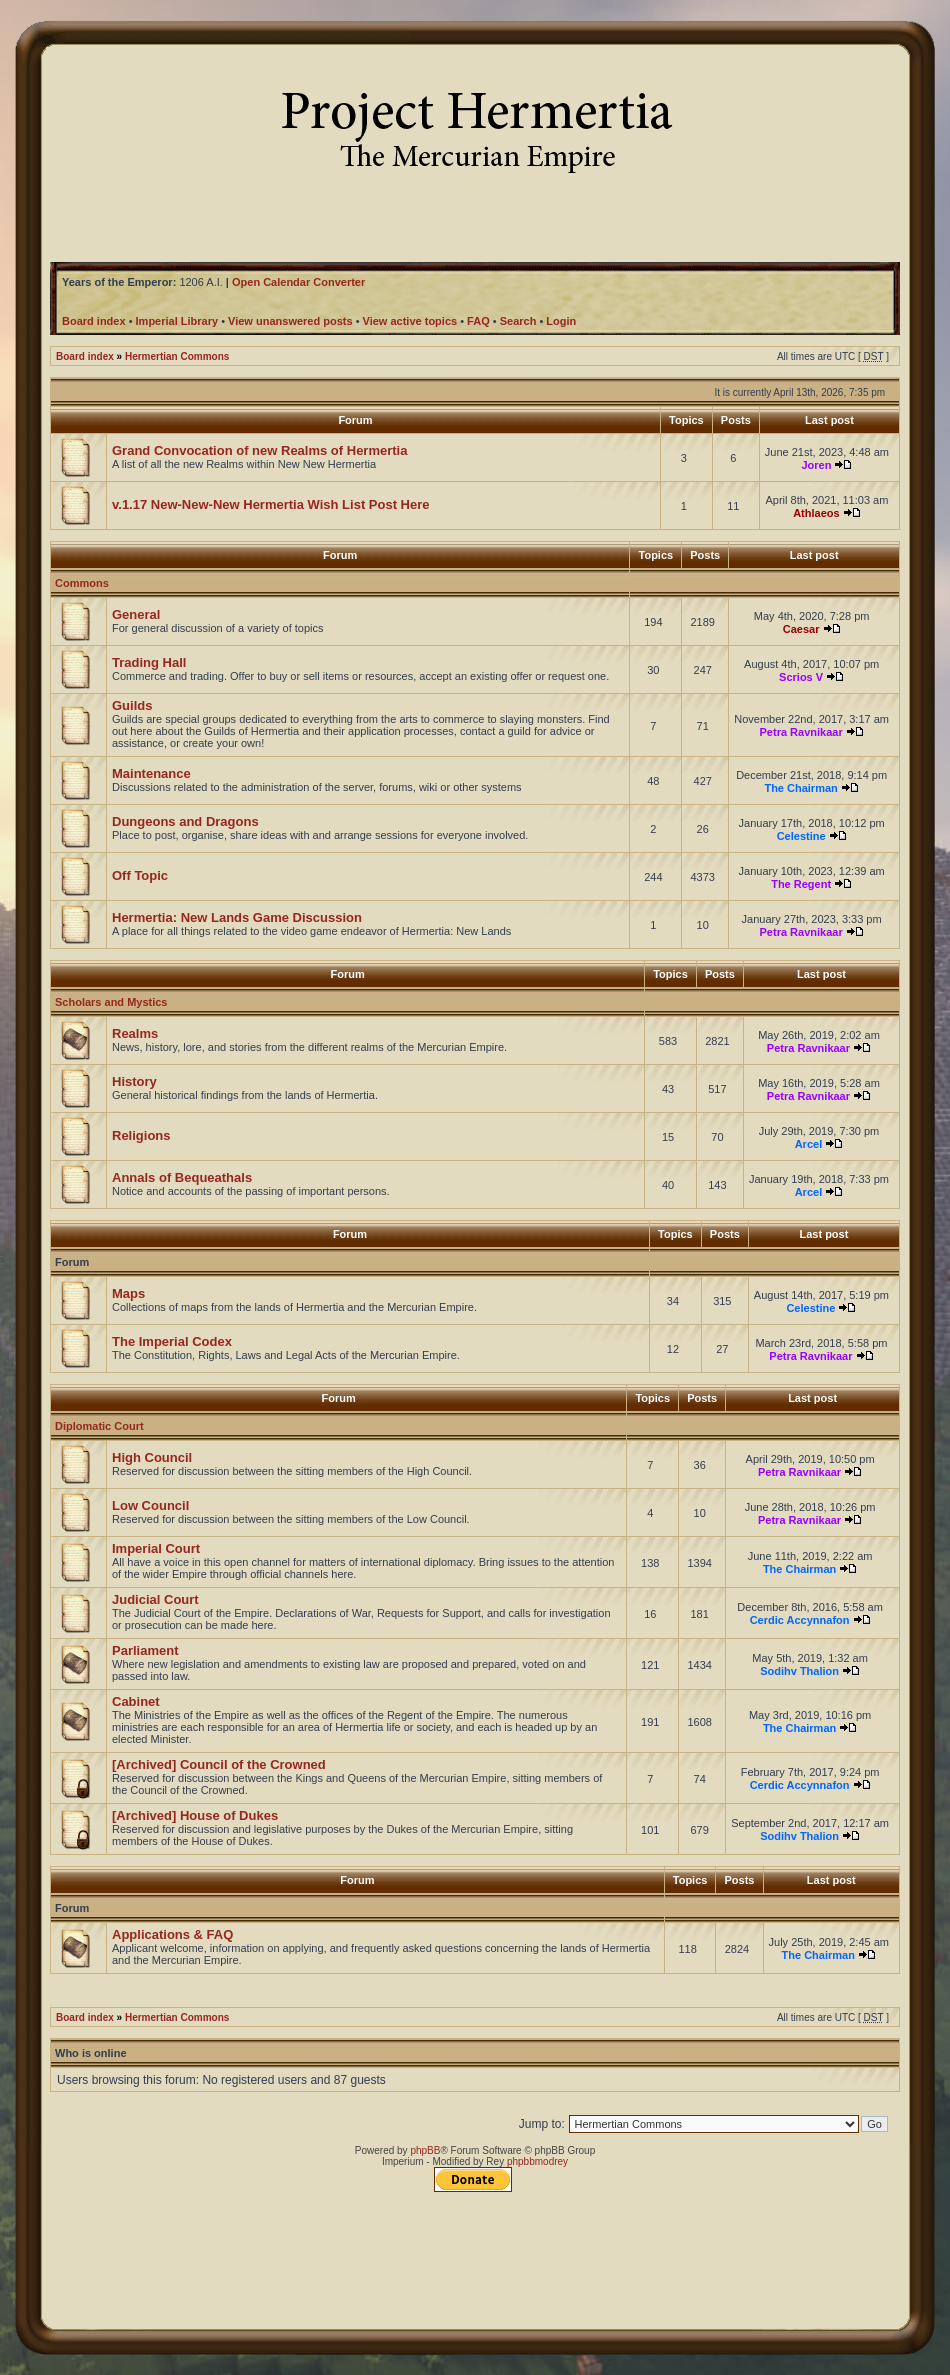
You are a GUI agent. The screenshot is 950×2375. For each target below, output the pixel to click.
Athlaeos (816, 513)
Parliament (145, 1650)
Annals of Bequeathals (182, 1177)
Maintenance (151, 773)
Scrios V (801, 677)
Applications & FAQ (172, 1934)
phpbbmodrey (537, 2161)
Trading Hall (149, 662)
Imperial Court (156, 1548)
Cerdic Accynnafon (800, 1620)
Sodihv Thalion (799, 1671)
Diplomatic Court (99, 1426)
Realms (135, 1033)
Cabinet (136, 1701)
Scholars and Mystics (111, 1002)
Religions (141, 1135)
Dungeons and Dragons (185, 821)
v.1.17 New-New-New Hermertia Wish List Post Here (271, 504)
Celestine (801, 836)
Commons (82, 583)
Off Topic (140, 875)
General (136, 614)
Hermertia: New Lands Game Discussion (237, 917)
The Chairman (800, 788)
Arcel (809, 1144)
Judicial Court (155, 1599)
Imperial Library (177, 321)
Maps (128, 1293)
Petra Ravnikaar (801, 732)
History (134, 1081)
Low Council (150, 1505)
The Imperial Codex (172, 1341)
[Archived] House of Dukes (195, 1815)
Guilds (132, 705)
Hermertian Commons (177, 356)
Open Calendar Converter (298, 282)
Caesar (801, 629)
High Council (152, 1457)
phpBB (425, 2150)
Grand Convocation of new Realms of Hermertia (259, 450)
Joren (816, 465)
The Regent (801, 884)
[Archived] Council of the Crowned (219, 1764)
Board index (85, 356)
